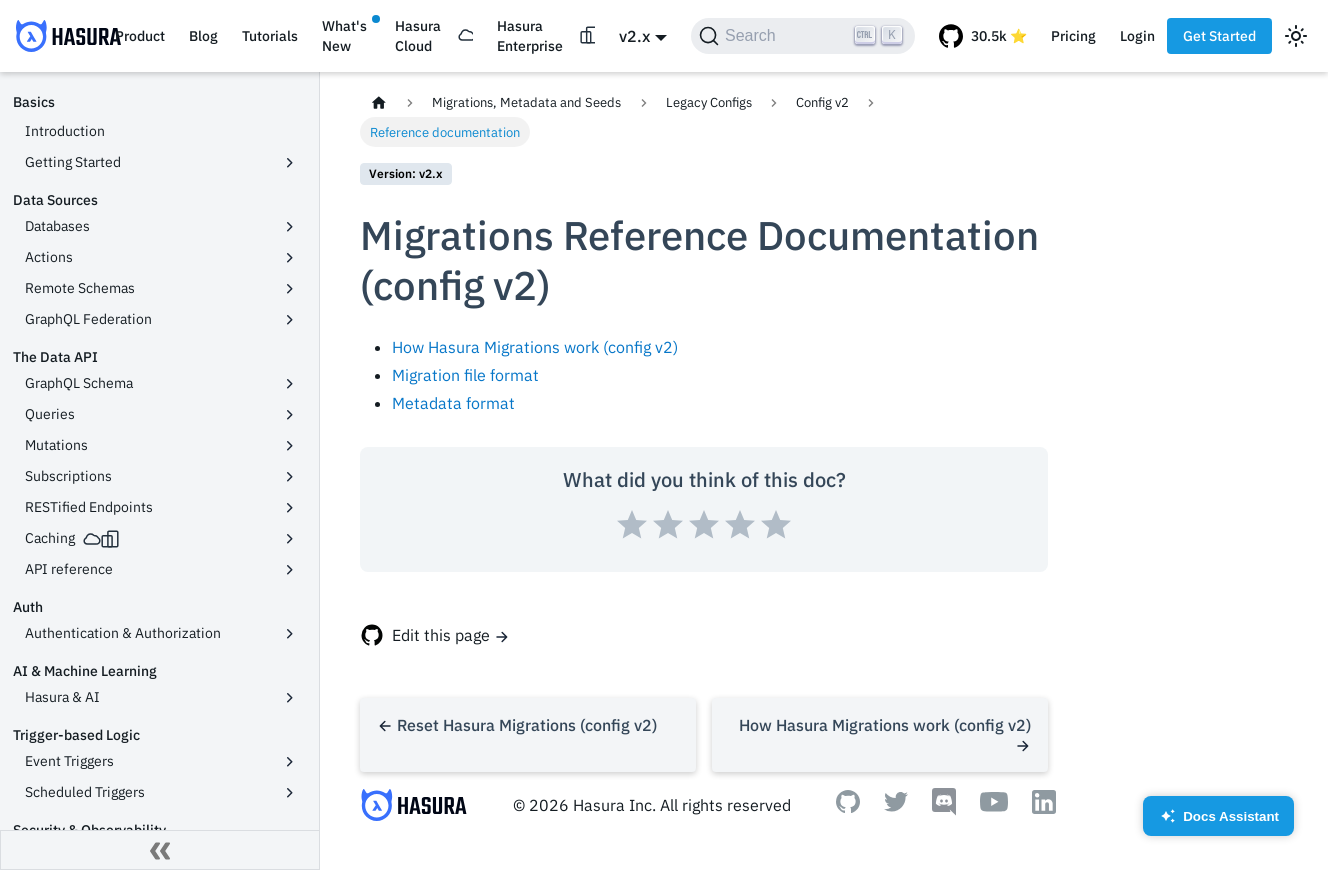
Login (1137, 36)
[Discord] (944, 810)
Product (140, 36)
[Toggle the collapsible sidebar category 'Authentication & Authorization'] (290, 634)
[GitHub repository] (983, 36)
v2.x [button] (634, 36)
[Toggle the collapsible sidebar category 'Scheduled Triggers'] (290, 793)
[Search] (803, 36)
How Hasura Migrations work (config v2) (535, 347)
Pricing (1073, 36)
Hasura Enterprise (530, 36)
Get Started (1219, 36)
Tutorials (270, 36)
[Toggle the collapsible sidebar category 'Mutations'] (290, 446)
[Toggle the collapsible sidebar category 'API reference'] (290, 570)
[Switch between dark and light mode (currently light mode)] (1296, 36)
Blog (203, 36)
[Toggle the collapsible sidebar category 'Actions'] (290, 258)
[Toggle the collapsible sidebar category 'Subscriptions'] (290, 477)
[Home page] (379, 102)
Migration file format (465, 375)
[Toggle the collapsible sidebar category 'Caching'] (290, 539)
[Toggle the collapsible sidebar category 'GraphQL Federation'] (290, 320)
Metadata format (453, 403)
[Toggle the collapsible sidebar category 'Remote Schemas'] (290, 289)
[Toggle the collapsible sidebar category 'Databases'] (290, 227)
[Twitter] (896, 806)
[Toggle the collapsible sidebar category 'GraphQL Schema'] (290, 384)
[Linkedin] (1044, 808)
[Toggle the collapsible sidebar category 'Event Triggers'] (290, 762)
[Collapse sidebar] (160, 850)
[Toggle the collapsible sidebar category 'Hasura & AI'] (290, 698)
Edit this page (441, 635)
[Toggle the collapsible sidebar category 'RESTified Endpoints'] (290, 508)
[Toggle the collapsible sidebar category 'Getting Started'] (290, 163)
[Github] (848, 807)
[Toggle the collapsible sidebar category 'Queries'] (290, 415)
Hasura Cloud (418, 36)
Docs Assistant (1218, 822)
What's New (344, 36)
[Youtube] (994, 806)
